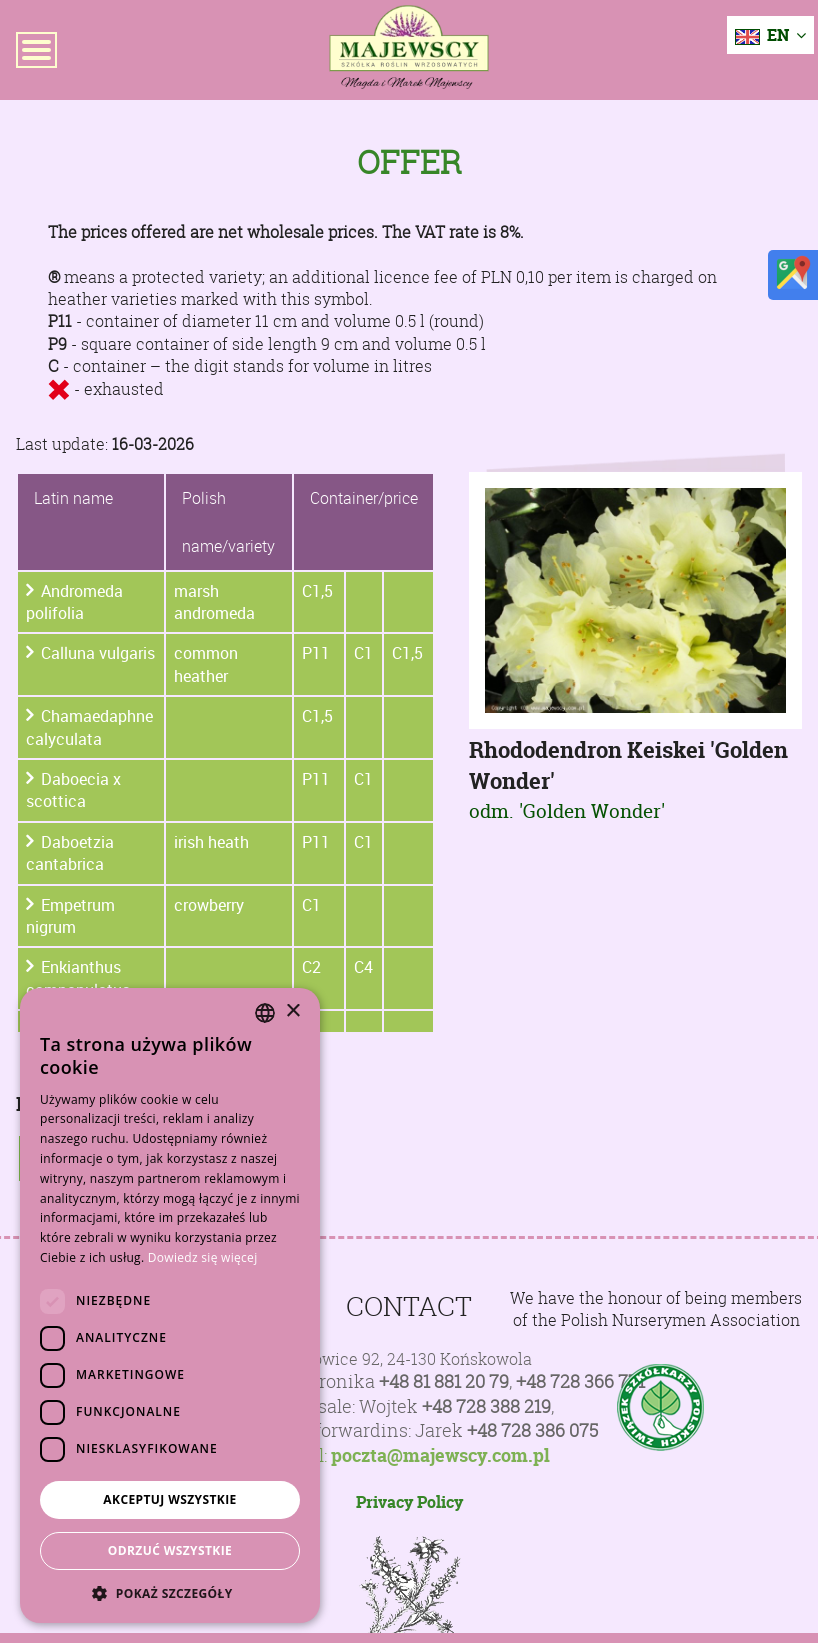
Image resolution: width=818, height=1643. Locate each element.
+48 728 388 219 (486, 1406)
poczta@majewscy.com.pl (440, 1456)
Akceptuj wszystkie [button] (169, 1499)
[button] (170, 1593)
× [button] (292, 1011)
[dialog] (170, 1305)
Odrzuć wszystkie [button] (170, 1550)
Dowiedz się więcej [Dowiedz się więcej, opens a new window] (203, 1257)
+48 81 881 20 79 (444, 1381)
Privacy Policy (409, 1502)
